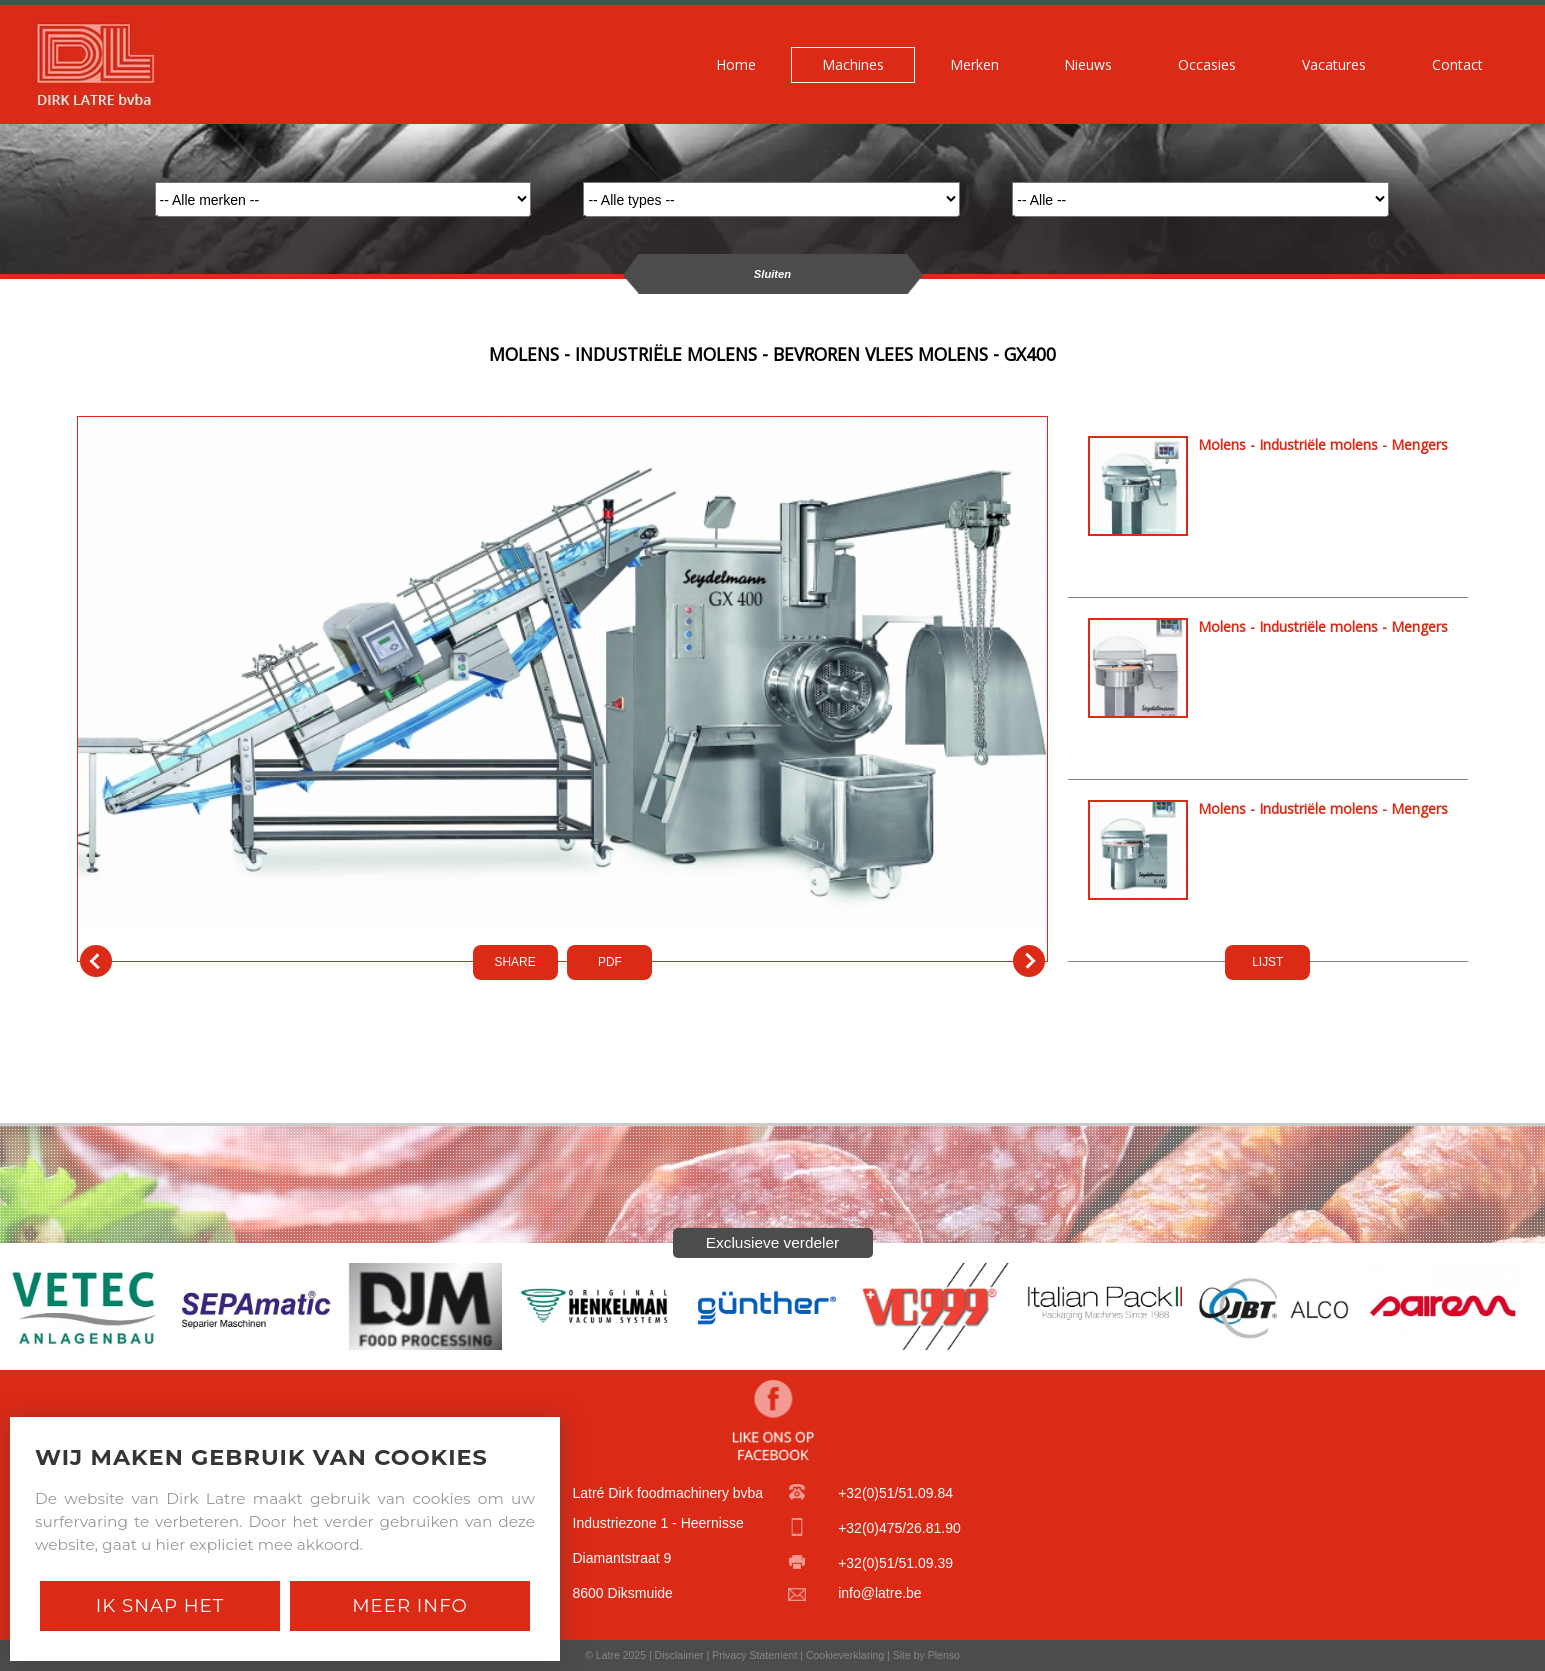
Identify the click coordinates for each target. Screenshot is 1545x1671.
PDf (610, 962)
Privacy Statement (754, 1655)
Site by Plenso (926, 1655)
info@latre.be (879, 1593)
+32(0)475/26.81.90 (899, 1528)
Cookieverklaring (845, 1655)
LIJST (1267, 962)
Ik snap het (160, 1605)
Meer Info (410, 1605)
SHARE (515, 962)
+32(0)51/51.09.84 (895, 1493)
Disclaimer (679, 1655)
